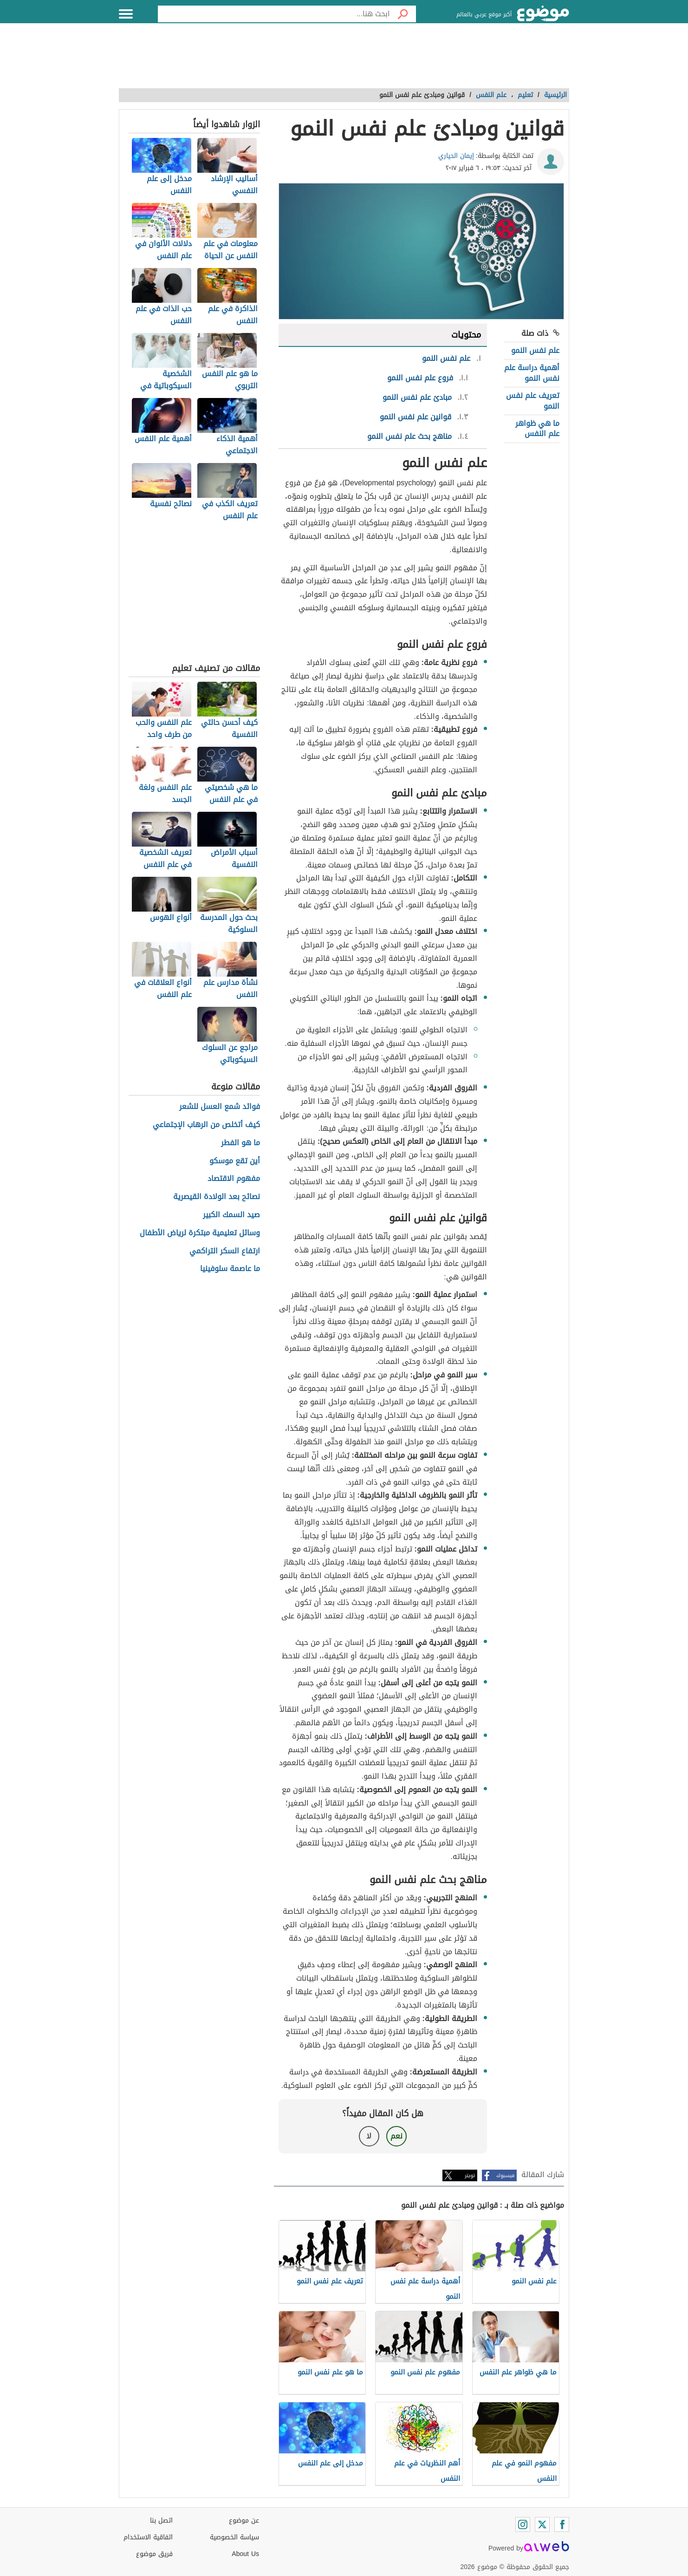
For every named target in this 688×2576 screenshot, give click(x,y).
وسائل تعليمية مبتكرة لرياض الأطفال (200, 1233)
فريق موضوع (154, 2554)
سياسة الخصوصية (234, 2537)
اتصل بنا (161, 2520)
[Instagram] (522, 2524)
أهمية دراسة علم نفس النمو (531, 372)
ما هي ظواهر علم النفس (537, 428)
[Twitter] (542, 2524)
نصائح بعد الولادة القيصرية (216, 1197)
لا (368, 2136)
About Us (245, 2554)
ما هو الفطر (240, 1143)
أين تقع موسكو (234, 1161)
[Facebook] (561, 2524)
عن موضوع (244, 2520)
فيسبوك (505, 2175)
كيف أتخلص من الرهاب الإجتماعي (206, 1125)
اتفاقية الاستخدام (148, 2537)
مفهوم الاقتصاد (234, 1179)
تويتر (470, 2175)
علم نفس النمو (535, 350)
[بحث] (403, 14)
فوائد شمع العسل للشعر (219, 1107)
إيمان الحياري (456, 156)
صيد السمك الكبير (231, 1215)
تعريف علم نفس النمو (532, 400)
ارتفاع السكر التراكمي (224, 1251)
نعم (396, 2136)
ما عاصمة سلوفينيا (230, 1269)
